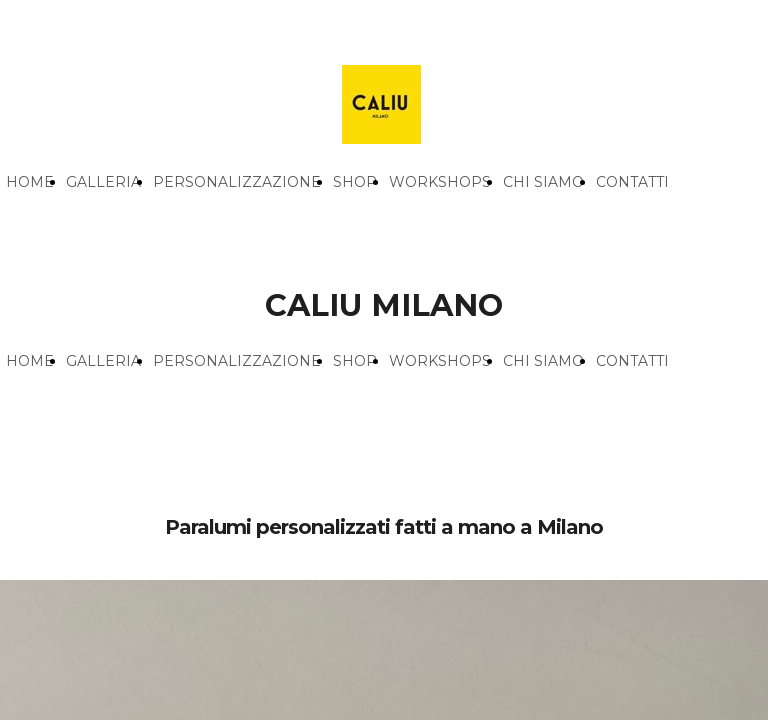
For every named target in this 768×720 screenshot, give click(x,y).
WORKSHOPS (440, 182)
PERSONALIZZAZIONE (237, 182)
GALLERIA (103, 182)
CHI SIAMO (543, 182)
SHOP (355, 182)
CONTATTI (632, 182)
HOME (30, 182)
